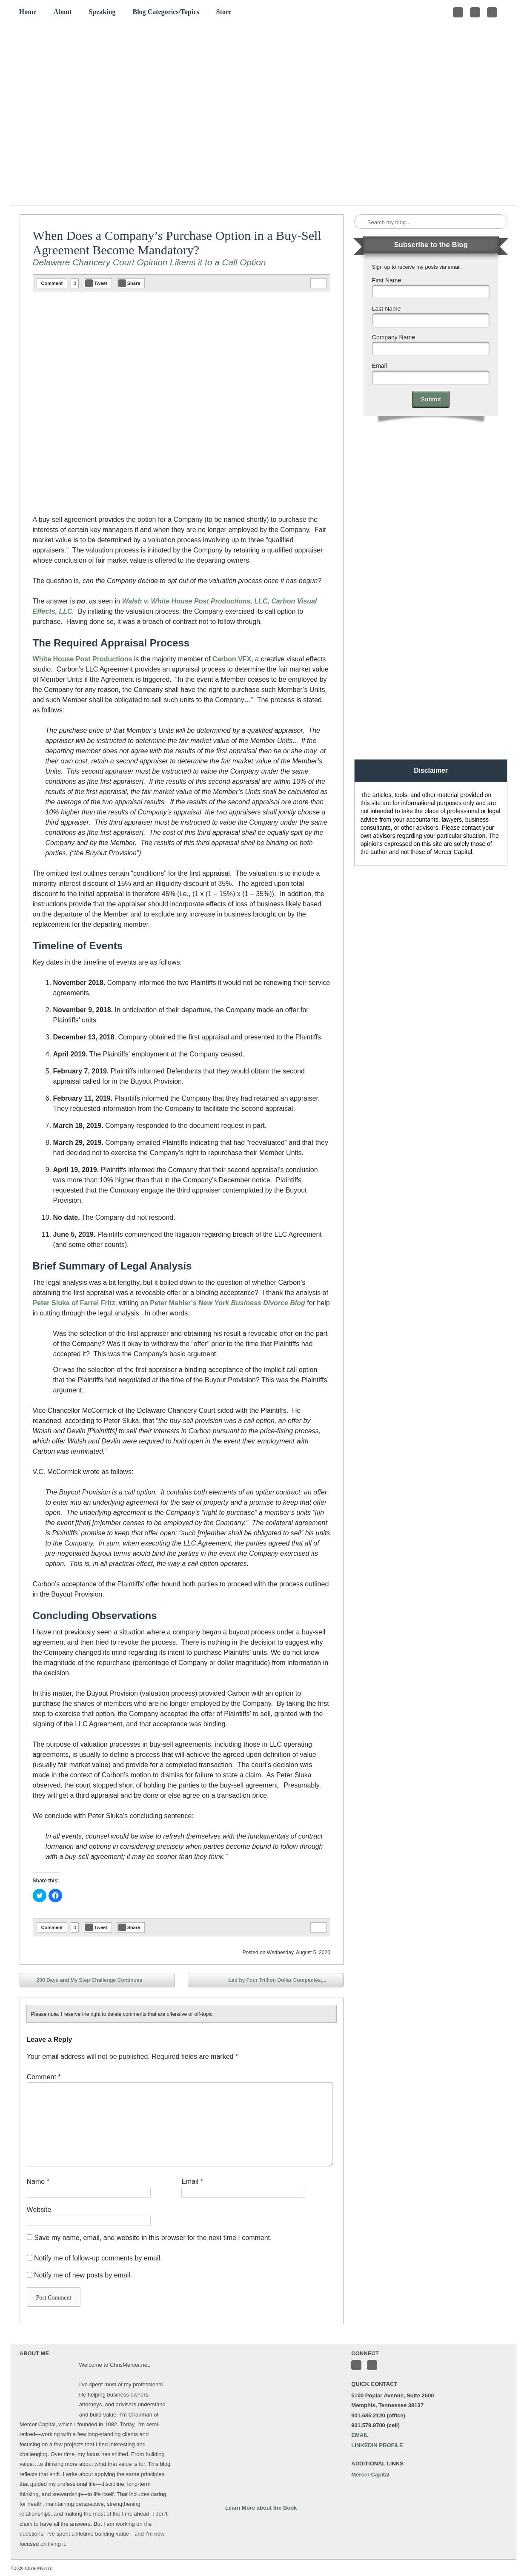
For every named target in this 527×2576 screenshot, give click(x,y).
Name (38, 2181)
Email (192, 2181)
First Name (386, 280)
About (63, 11)
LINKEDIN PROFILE (377, 2445)
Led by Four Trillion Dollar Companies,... (284, 1981)
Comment (52, 283)
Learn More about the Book (261, 2508)
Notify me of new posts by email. (83, 2275)
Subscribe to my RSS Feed (492, 12)
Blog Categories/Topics (165, 11)
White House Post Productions (82, 659)
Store (224, 11)
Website (39, 2209)
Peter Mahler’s (173, 1303)
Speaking (102, 11)
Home (28, 11)
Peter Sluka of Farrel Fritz (74, 1303)
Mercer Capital (370, 2474)
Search (361, 222)
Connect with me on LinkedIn (475, 12)
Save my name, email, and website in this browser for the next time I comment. (153, 2237)
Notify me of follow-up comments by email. (98, 2258)
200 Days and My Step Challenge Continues (83, 1981)
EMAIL (359, 2435)
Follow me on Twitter (458, 12)
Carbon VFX (232, 659)
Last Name (386, 308)
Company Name (393, 337)
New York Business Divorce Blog (251, 1303)
